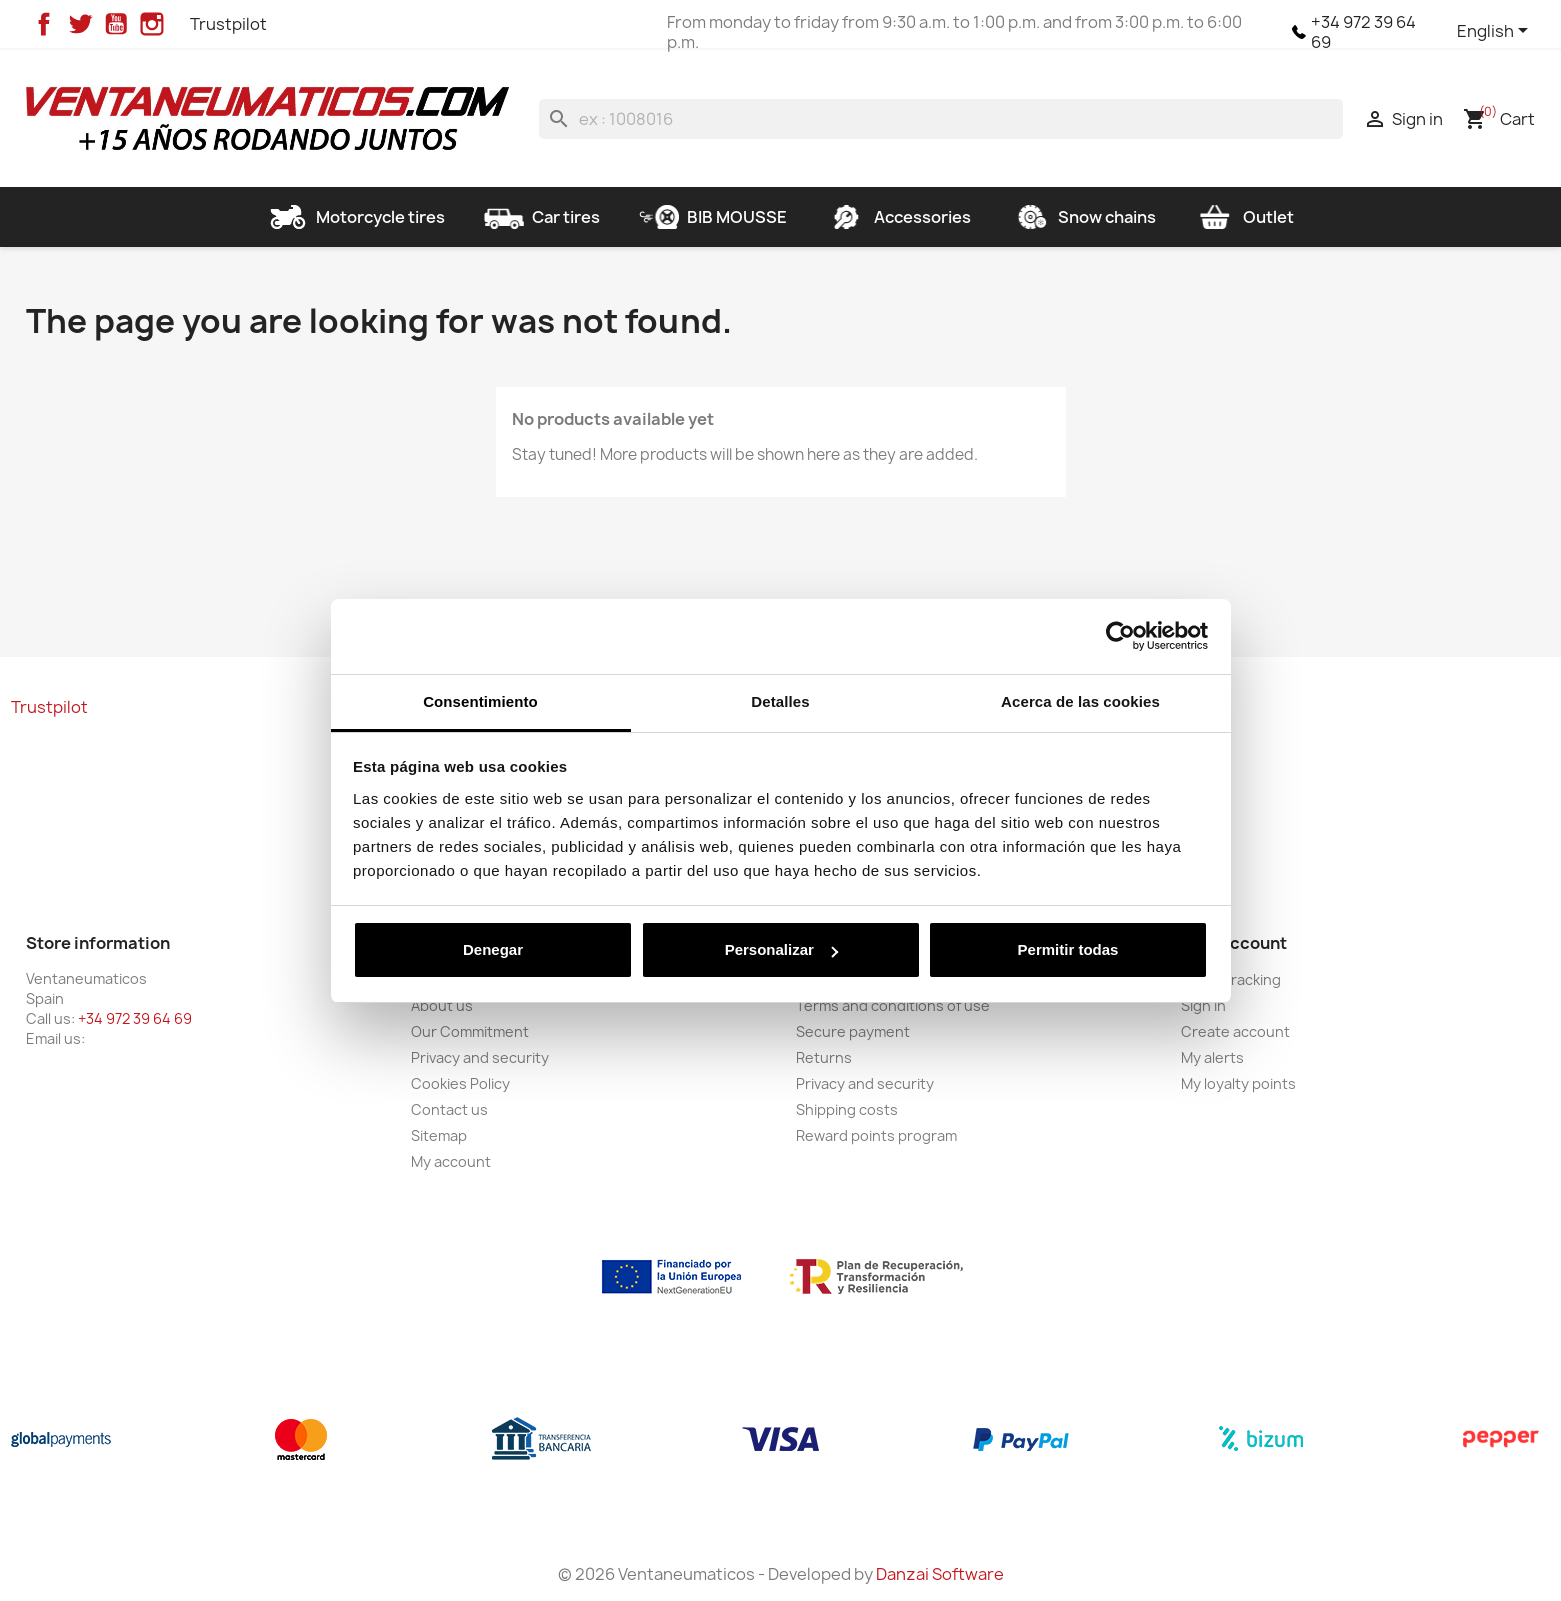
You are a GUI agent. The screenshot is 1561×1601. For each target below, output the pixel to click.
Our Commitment (470, 1031)
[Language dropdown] (1496, 32)
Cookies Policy (460, 1083)
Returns (824, 1057)
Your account (1234, 943)
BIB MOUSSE (713, 217)
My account (451, 1161)
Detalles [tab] (780, 701)
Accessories (898, 217)
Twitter (80, 24)
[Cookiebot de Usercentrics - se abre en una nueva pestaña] (1120, 636)
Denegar (493, 949)
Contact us (449, 1109)
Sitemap (439, 1135)
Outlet (1244, 217)
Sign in (1203, 1005)
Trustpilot (228, 24)
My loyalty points (1238, 1083)
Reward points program (876, 1135)
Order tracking (1231, 979)
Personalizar (781, 949)
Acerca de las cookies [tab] (1080, 701)
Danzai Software (940, 1574)
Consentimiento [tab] (480, 701)
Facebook (44, 24)
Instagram (152, 24)
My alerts (1212, 1057)
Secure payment (853, 1031)
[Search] (941, 119)
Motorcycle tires (356, 217)
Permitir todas (1068, 949)
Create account (1235, 1031)
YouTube (116, 24)
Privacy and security (480, 1057)
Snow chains (1083, 217)
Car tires (542, 217)
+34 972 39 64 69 (1363, 32)
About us (442, 1005)
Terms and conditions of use (893, 1005)
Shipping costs (847, 1109)
